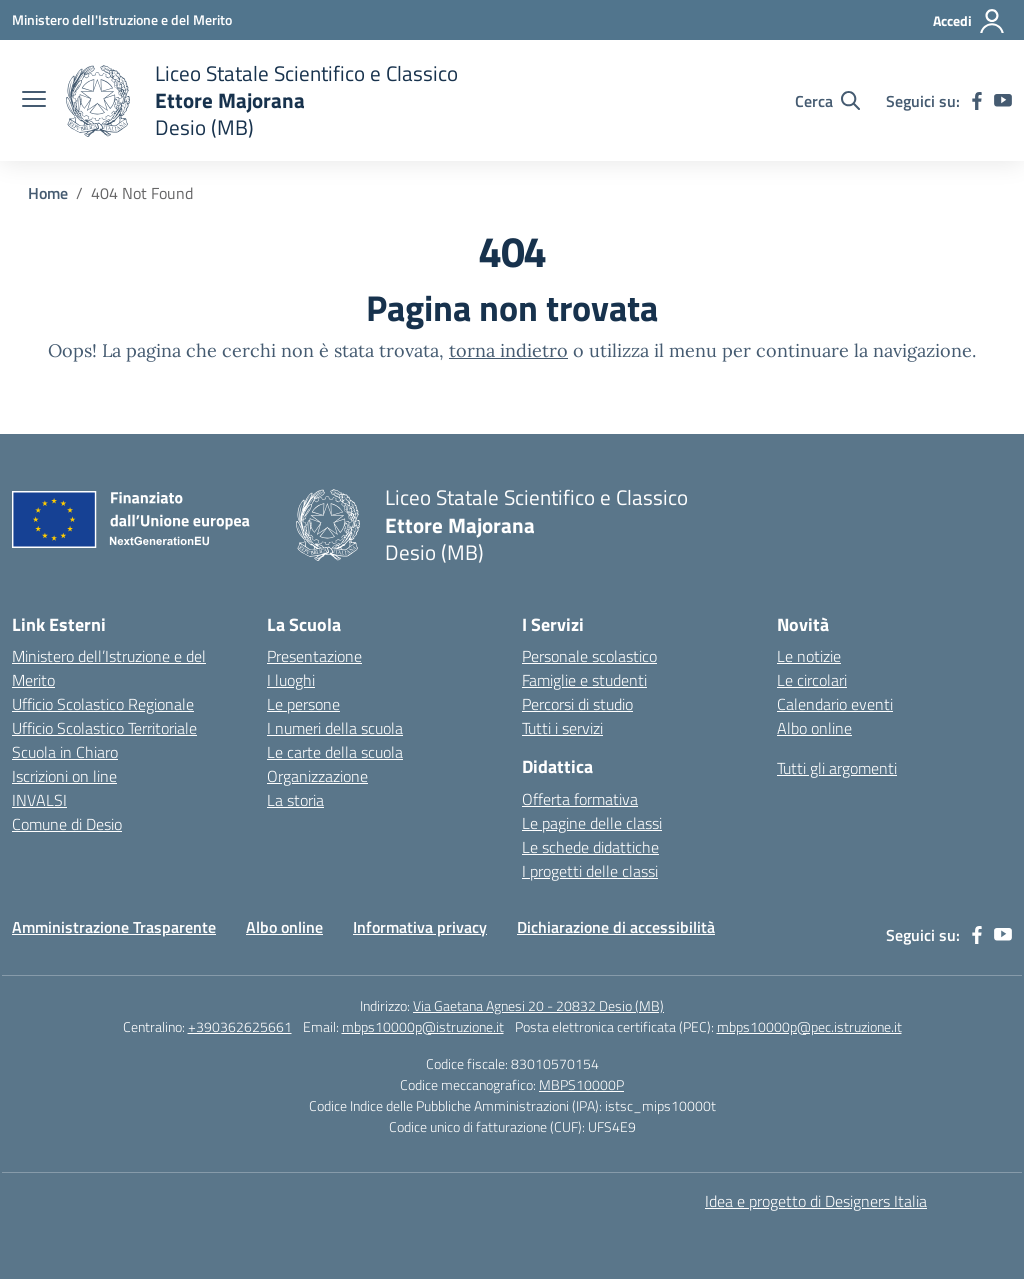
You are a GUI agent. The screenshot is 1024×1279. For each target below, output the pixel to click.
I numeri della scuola (335, 728)
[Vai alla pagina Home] (48, 193)
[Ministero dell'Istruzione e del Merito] (122, 19)
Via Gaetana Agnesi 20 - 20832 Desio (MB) (538, 1005)
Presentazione (314, 656)
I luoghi (291, 680)
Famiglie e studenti (584, 680)
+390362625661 (240, 1026)
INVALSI (39, 800)
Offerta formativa (580, 799)
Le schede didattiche (590, 847)
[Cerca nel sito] (827, 101)
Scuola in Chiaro (65, 752)
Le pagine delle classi (592, 823)
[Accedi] (969, 21)
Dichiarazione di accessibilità (616, 927)
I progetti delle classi (590, 871)
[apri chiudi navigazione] (34, 101)
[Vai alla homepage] (262, 100)
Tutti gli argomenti (837, 768)
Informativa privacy (420, 927)
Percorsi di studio (577, 704)
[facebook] (977, 101)
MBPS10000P (581, 1084)
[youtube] (1003, 101)
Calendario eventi (835, 704)
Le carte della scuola (335, 752)
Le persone (303, 704)
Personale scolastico (589, 656)
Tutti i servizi (562, 728)
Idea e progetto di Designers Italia (816, 1201)
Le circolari (812, 680)
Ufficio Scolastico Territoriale (104, 728)
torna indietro (508, 350)
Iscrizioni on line (64, 776)
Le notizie (809, 656)
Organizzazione (317, 776)
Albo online (814, 728)
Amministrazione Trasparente (114, 927)
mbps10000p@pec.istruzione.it (809, 1026)
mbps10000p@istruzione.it (423, 1026)
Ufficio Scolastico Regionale (103, 704)
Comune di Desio (67, 824)
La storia (295, 800)
